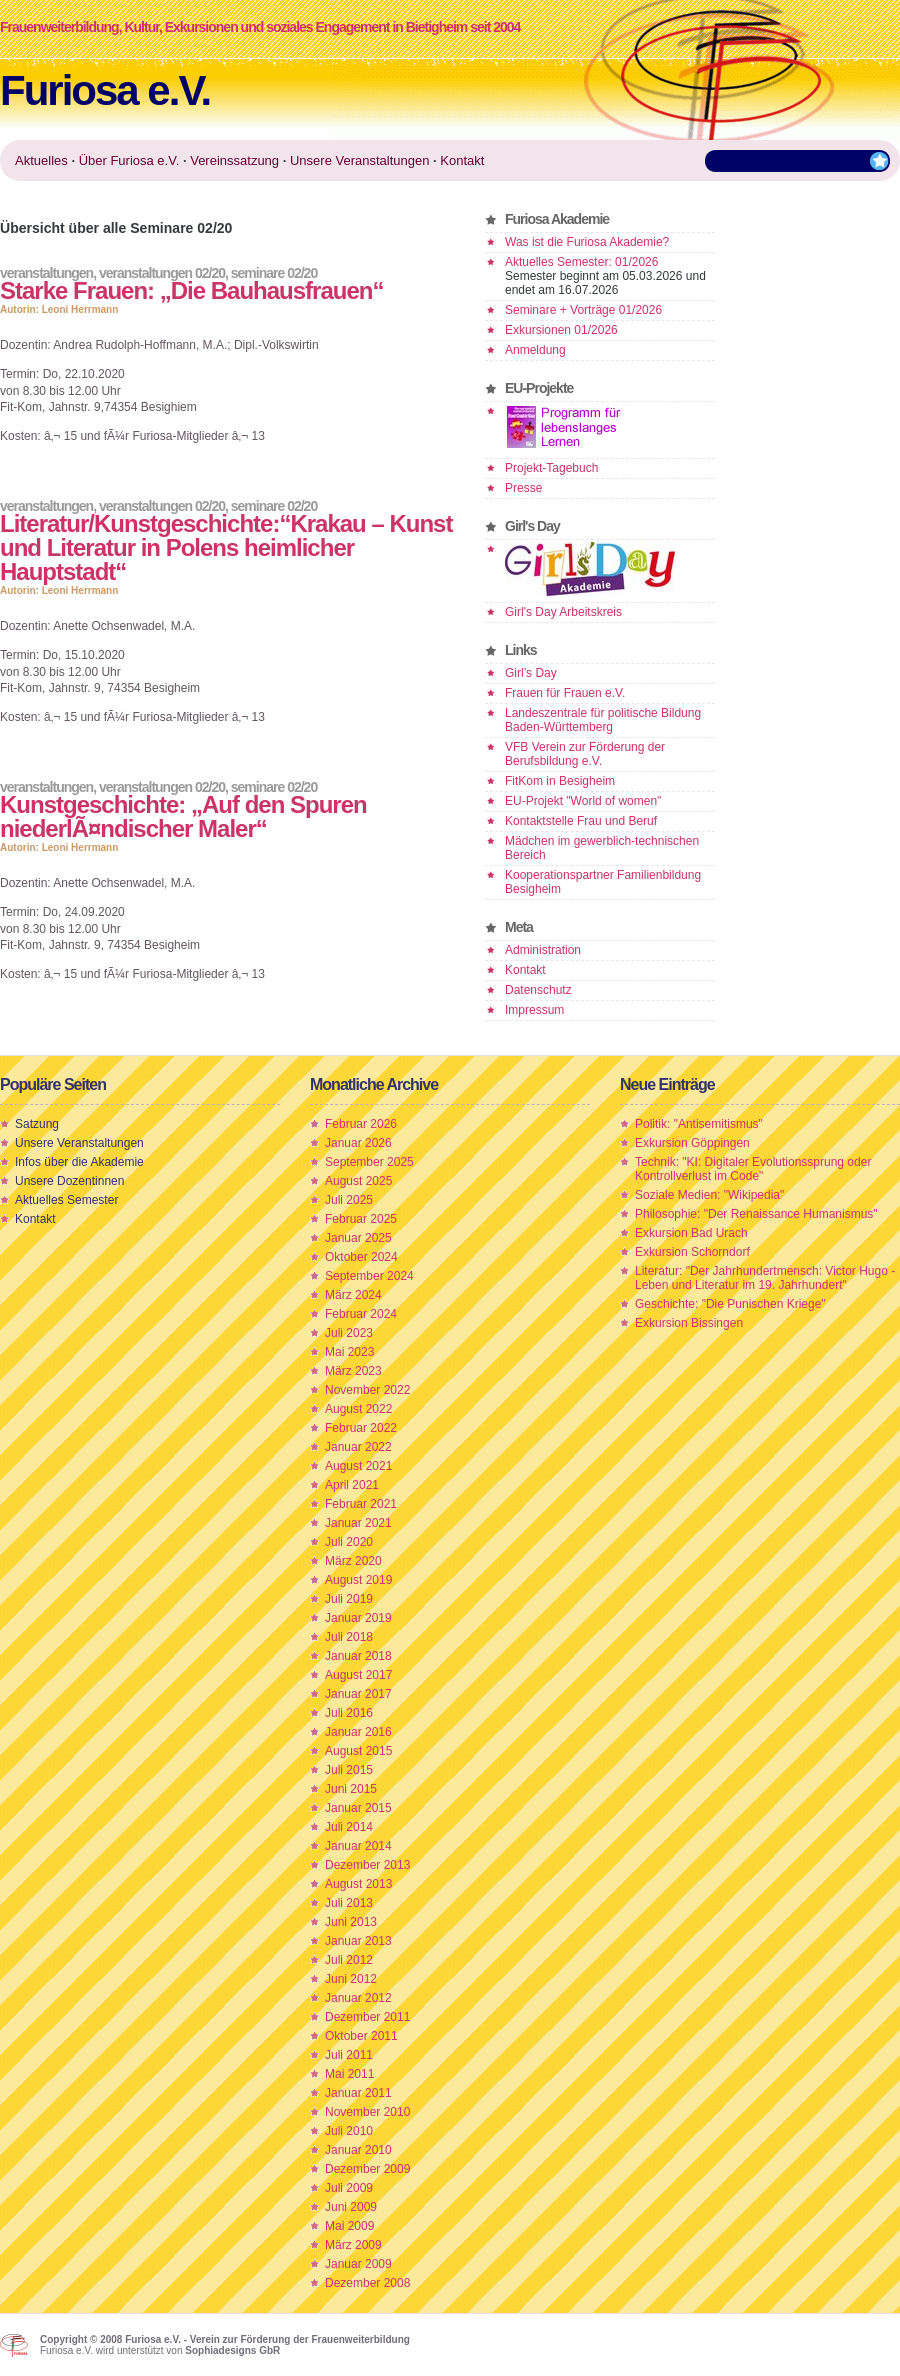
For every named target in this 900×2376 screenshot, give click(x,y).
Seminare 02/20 (274, 273)
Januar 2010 (358, 2150)
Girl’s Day (531, 673)
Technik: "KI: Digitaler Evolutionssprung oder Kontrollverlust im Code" (753, 1169)
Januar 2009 (358, 2264)
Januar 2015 (358, 1808)
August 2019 (358, 1580)
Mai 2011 (349, 2074)
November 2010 (367, 2112)
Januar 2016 (358, 1732)
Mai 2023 (349, 1352)
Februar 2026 (361, 1124)
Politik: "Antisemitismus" (699, 1124)
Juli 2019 (349, 1599)
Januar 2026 (358, 1143)
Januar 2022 (358, 1447)
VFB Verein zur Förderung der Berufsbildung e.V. (585, 754)
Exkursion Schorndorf (692, 1252)
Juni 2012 (351, 1979)
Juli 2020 (349, 1542)
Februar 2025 (361, 1219)
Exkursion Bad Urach (691, 1233)
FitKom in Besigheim (560, 781)
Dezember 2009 (367, 2169)
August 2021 (358, 1466)
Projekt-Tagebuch (551, 468)
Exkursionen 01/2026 (561, 330)
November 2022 (367, 1390)
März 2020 (353, 1561)
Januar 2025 (358, 1238)
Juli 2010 (349, 2131)
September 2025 (369, 1162)
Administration (543, 950)
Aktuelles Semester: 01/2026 (581, 262)
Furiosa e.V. (105, 90)
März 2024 (353, 1295)
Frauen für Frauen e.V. (565, 693)
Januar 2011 (358, 2093)
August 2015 (358, 1751)
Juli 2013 (349, 1903)
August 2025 (358, 1181)
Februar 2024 (361, 1314)
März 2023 (353, 1371)
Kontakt (525, 970)
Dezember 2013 (367, 1865)
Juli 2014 (349, 1827)
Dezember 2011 (367, 2017)
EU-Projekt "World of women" (583, 801)
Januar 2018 (358, 1656)
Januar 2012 (358, 1998)
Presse (523, 488)
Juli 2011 (349, 2055)
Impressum (534, 1010)
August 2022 (358, 1409)
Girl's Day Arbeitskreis (563, 612)
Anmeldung (535, 350)
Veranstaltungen (46, 273)
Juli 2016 (349, 1713)
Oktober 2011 (361, 2036)
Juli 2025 (349, 1200)
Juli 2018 (349, 1637)
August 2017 (358, 1675)
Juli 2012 (349, 1960)
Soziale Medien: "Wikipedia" (709, 1195)
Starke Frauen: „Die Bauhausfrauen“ (191, 290)
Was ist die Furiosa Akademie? (587, 242)
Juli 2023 (349, 1333)
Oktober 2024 (361, 1257)
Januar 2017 (358, 1694)
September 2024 (369, 1276)
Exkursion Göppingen (692, 1143)
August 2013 (358, 1884)
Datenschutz (538, 990)
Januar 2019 (358, 1618)
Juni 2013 (351, 1922)
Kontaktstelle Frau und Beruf (581, 821)
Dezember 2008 (367, 2283)
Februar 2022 (361, 1428)
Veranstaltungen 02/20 (162, 273)
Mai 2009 (349, 2226)
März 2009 (353, 2245)
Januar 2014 (358, 1846)
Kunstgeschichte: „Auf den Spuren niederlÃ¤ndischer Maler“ (183, 816)
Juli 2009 (349, 2188)
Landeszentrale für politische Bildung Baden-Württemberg (603, 720)
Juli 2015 (349, 1770)
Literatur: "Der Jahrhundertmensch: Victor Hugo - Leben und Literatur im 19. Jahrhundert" (765, 1278)
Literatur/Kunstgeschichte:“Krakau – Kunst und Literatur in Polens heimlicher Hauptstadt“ (226, 547)
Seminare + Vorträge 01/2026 (583, 310)
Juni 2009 (351, 2207)
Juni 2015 (351, 1789)
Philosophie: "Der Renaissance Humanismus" (756, 1214)
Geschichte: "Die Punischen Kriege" (730, 1304)
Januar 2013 (358, 1941)
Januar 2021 (358, 1523)
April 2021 (352, 1485)
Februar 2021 (361, 1504)
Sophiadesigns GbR (232, 2350)
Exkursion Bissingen (689, 1323)
